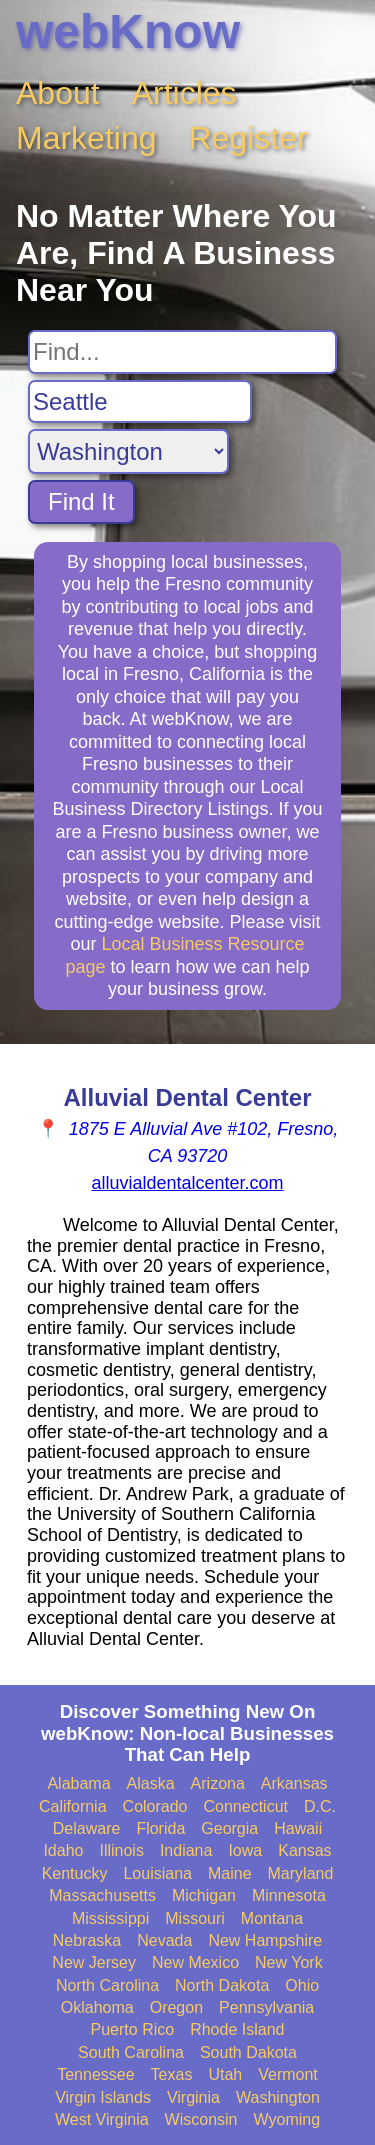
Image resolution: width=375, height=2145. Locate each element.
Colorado (155, 1806)
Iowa (245, 1850)
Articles (184, 93)
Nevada (164, 1940)
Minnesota (289, 1895)
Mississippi (110, 1918)
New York (289, 1962)
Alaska (151, 1783)
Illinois (121, 1850)
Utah (225, 2074)
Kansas (304, 1850)
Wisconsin (201, 2119)
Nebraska (87, 1940)
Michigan (204, 1895)
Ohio (302, 1985)
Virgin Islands (103, 2097)
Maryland (301, 1873)
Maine (230, 1873)
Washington (278, 2097)
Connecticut (246, 1806)
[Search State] (128, 451)
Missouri (195, 1918)
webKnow (128, 31)
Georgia (229, 1828)
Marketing (86, 138)
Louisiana (157, 1873)
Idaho (63, 1850)
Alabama (78, 1783)
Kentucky (75, 1873)
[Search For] (182, 352)
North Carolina (107, 1985)
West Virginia (102, 2119)
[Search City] (140, 402)
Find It (81, 501)
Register (248, 138)
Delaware (87, 1828)
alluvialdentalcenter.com (187, 1183)
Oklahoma (97, 2007)
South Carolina (131, 2052)
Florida (160, 1828)
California (73, 1806)
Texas (172, 2074)
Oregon (176, 2007)
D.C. (320, 1806)
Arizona (218, 1783)
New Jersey (94, 1962)
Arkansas (294, 1783)
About (58, 93)
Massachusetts (102, 1895)
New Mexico (195, 1962)
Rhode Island (237, 2029)
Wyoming (287, 2119)
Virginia (193, 2097)
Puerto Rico (133, 2029)
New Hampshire (265, 1940)
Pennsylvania (266, 2007)
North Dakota (222, 1985)
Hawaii (298, 1828)
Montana (272, 1918)
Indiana (186, 1850)
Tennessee (95, 2074)
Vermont (288, 2074)
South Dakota (248, 2052)
